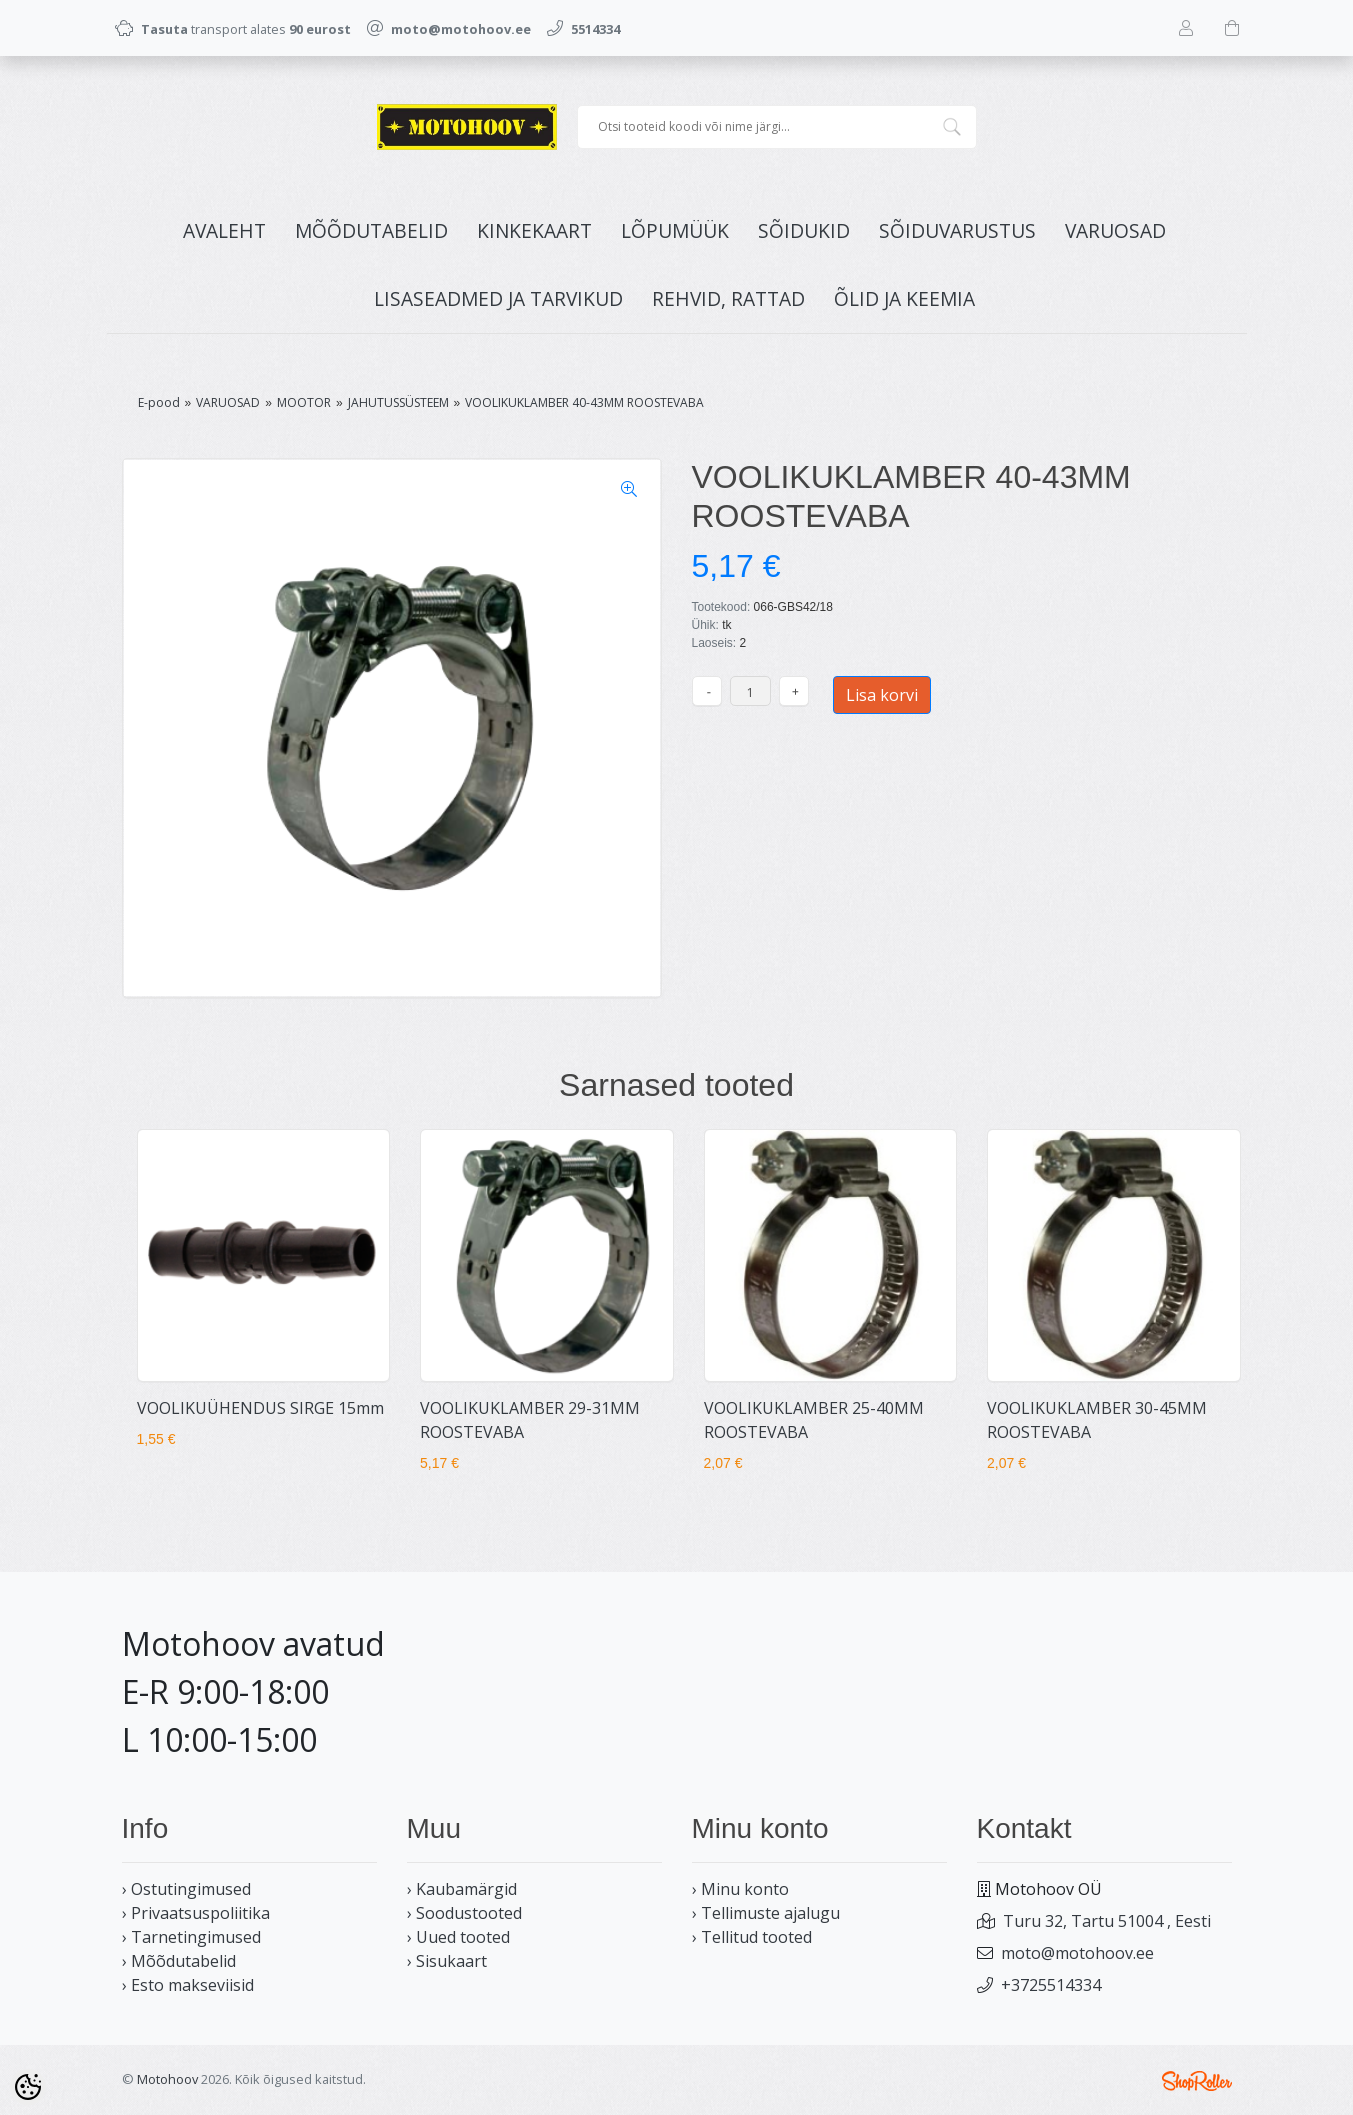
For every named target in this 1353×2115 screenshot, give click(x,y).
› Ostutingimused (186, 1889)
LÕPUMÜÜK (675, 230)
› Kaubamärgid (462, 1889)
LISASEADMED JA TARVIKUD (498, 298)
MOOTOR (304, 402)
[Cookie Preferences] (28, 2087)
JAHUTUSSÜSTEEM (398, 402)
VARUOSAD (1115, 230)
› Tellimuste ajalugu (766, 1913)
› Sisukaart (447, 1961)
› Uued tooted (458, 1937)
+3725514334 (1051, 1985)
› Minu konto (740, 1889)
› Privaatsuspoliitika (196, 1913)
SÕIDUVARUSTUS (957, 230)
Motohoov (167, 2079)
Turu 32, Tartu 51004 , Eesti (1107, 1921)
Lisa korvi (882, 695)
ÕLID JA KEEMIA (904, 298)
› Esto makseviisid (188, 1985)
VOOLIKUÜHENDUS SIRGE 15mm (260, 1408)
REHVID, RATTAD (728, 298)
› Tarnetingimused (191, 1937)
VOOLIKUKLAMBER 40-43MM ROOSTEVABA (584, 402)
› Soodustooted (464, 1913)
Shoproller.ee (1197, 2081)
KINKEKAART (534, 230)
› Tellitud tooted (752, 1937)
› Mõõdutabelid (179, 1961)
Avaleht (224, 230)
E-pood (159, 402)
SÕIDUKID (804, 230)
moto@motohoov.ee (1077, 1953)
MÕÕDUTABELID (371, 230)
